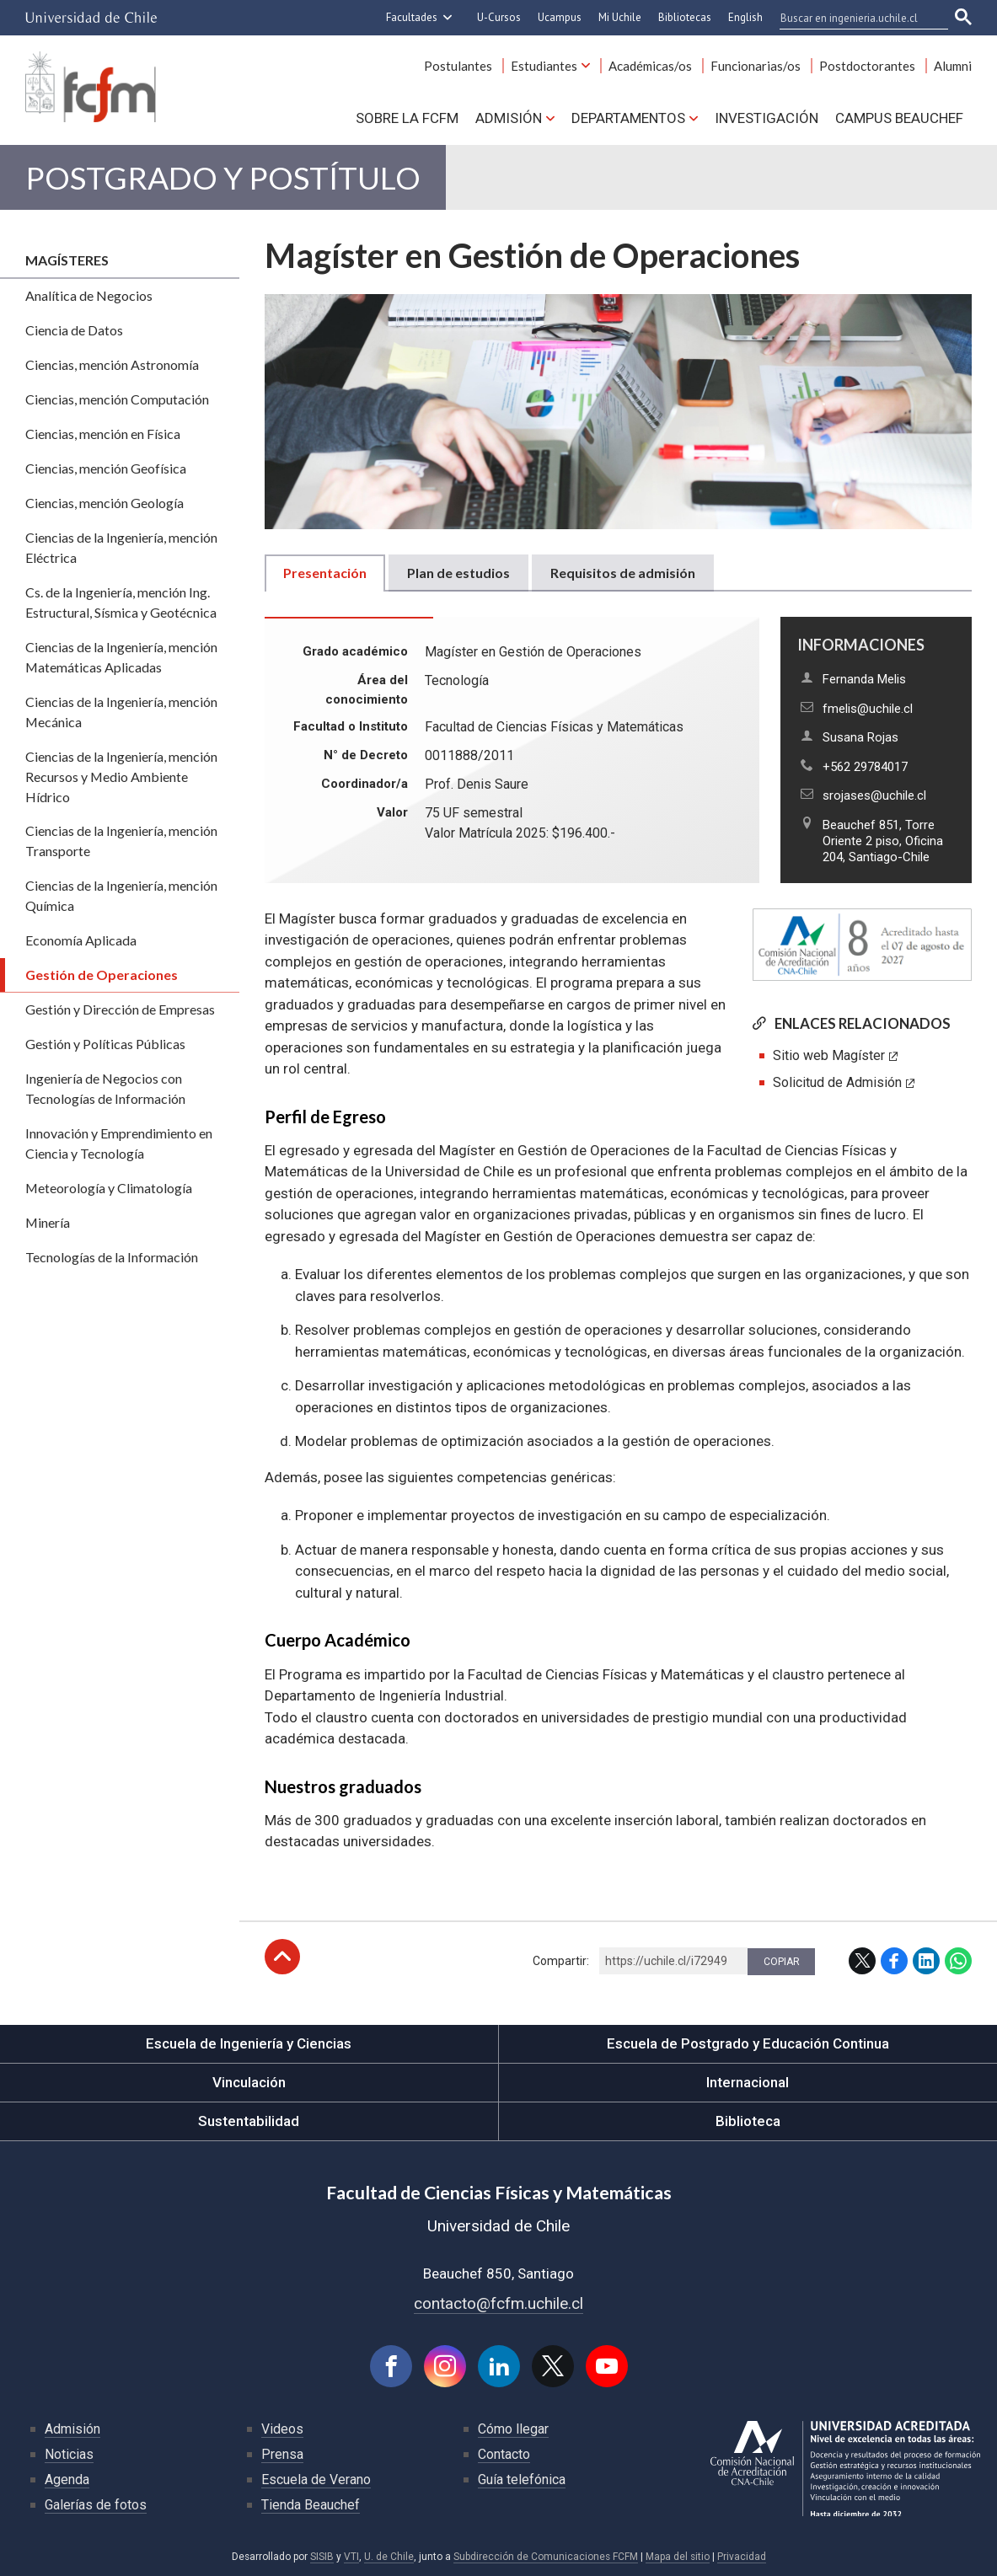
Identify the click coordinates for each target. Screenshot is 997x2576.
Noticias (69, 2454)
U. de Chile (389, 2557)
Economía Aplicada (81, 940)
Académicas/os (650, 65)
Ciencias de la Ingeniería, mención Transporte (121, 840)
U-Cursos (499, 17)
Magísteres (67, 260)
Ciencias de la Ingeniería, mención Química (121, 895)
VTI (351, 2557)
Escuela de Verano (316, 2480)
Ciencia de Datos (74, 330)
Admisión (508, 118)
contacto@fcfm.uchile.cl (498, 2303)
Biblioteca (748, 2121)
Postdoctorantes (867, 65)
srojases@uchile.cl (874, 795)
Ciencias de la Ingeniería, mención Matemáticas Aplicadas (121, 657)
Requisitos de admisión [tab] (622, 573)
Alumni (953, 65)
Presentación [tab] (325, 573)
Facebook (894, 1961)
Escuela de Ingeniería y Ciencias (248, 2043)
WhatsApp (958, 1960)
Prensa (282, 2454)
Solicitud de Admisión (837, 1082)
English (745, 17)
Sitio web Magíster (829, 1055)
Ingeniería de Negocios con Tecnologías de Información (105, 1088)
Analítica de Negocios (89, 295)
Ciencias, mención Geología (104, 503)
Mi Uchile (619, 17)
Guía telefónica (522, 2480)
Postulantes (458, 65)
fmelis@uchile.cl (868, 708)
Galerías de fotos (96, 2505)
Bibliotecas (684, 17)
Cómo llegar (513, 2429)
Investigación (766, 118)
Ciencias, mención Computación (117, 399)
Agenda (67, 2480)
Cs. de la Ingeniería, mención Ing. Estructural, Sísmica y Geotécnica (121, 602)
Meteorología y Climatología (108, 1188)
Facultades (411, 17)
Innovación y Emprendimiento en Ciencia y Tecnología (118, 1143)
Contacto (504, 2454)
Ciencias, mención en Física (102, 434)
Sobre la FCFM (407, 118)
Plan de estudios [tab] (458, 573)
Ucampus (560, 17)
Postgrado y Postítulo (223, 177)
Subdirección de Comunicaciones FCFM (545, 2557)
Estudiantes (544, 65)
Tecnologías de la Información (111, 1257)
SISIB (322, 2557)
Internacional (747, 2082)
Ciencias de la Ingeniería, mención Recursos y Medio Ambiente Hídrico (121, 776)
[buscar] (854, 17)
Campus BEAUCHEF (899, 118)
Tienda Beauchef (310, 2505)
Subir (282, 1956)
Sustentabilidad (248, 2121)
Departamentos (628, 118)
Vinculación (249, 2082)
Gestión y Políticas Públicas (105, 1044)
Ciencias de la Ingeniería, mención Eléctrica (121, 547)
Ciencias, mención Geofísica (105, 468)
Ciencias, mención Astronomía (112, 364)
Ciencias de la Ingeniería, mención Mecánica (121, 712)
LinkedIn (926, 1960)
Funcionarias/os (755, 65)
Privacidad (741, 2557)
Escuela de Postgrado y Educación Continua (748, 2043)
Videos (282, 2429)
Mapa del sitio (678, 2557)
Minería (47, 1222)
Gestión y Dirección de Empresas (120, 1009)
